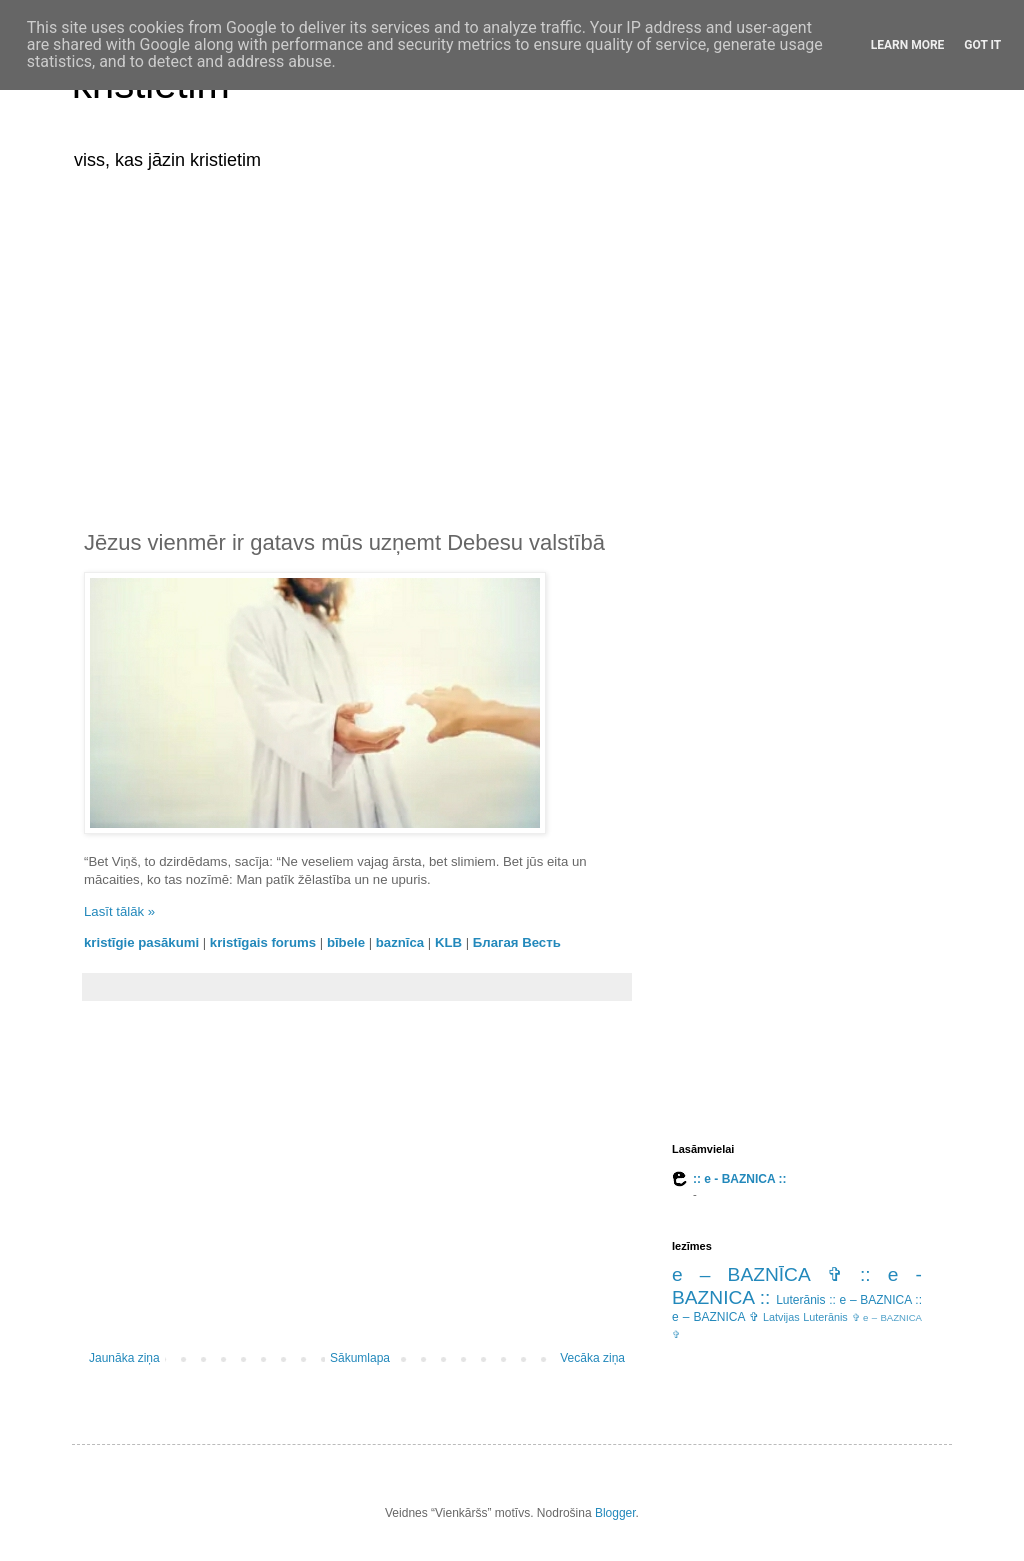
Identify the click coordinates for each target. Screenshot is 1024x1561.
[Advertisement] (512, 338)
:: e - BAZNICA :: (740, 1179)
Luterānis (800, 1300)
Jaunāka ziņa (124, 1358)
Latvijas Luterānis (805, 1317)
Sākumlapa (360, 1358)
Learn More (908, 45)
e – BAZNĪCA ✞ (757, 1274)
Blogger (615, 1513)
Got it (982, 45)
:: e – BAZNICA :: (875, 1300)
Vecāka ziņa (592, 1358)
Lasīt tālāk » (119, 911)
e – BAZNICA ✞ (715, 1317)
